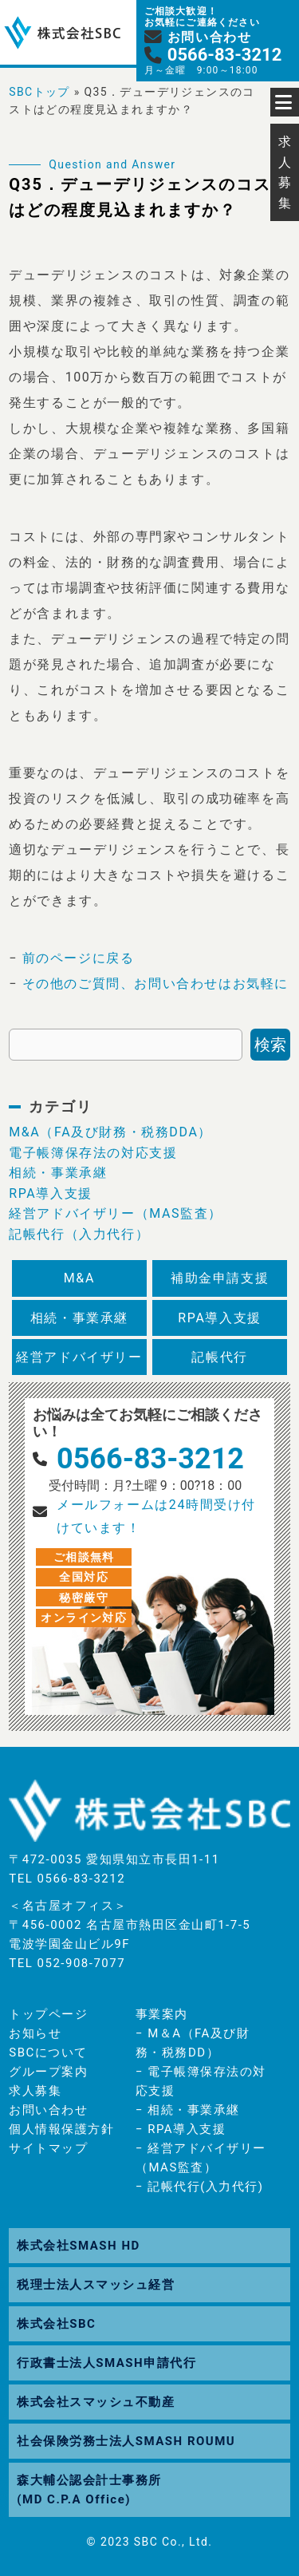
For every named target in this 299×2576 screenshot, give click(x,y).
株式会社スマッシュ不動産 (96, 2402)
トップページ (48, 2014)
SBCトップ (39, 91)
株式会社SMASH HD (78, 2245)
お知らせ (35, 2033)
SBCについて (48, 2052)
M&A (79, 1278)
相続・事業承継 (58, 1172)
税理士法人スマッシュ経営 (96, 2285)
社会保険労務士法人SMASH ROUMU (126, 2441)
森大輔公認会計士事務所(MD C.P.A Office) (89, 2490)
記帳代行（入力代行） (79, 1234)
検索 (270, 1044)
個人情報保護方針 (61, 2129)
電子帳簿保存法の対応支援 (93, 1152)
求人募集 (35, 2091)
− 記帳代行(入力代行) (200, 2186)
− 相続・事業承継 (188, 2110)
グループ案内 (48, 2071)
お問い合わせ (48, 2110)
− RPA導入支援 (181, 2129)
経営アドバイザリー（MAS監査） (115, 1213)
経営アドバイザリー (79, 1357)
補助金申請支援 (220, 1278)
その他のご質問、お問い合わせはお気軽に (155, 983)
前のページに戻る (78, 958)
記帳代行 (219, 1357)
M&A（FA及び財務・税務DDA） (110, 1132)
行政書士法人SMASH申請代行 (106, 2363)
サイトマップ (48, 2148)
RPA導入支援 (50, 1193)
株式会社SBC (56, 2324)
